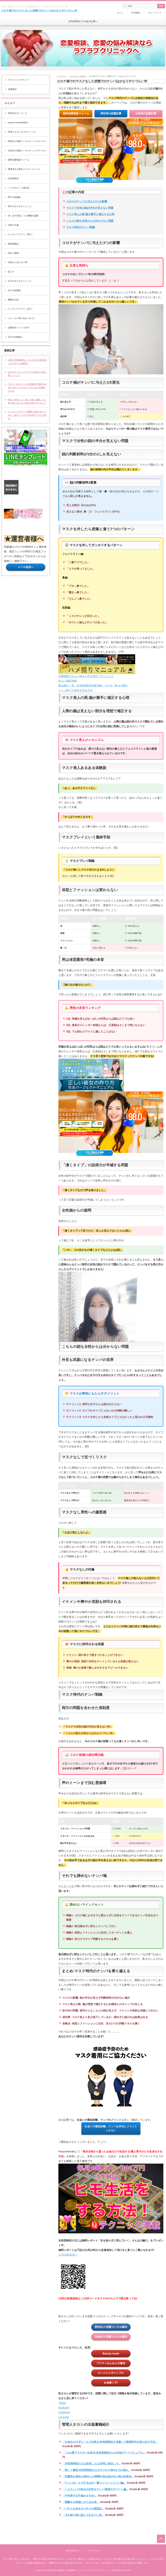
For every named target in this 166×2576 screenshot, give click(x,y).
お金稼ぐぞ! (111, 2382)
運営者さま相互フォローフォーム (24, 169)
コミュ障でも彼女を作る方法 (75, 690)
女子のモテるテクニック (19, 281)
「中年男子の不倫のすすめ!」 (79, 2495)
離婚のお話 (13, 299)
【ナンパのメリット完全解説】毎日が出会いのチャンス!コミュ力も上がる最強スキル (27, 387)
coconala (63, 2417)
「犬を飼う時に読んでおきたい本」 (83, 2515)
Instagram (64, 2412)
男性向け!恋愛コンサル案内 (111, 2327)
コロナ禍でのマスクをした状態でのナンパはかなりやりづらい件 (39, 10)
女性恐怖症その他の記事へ (83, 21)
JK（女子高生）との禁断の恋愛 (23, 215)
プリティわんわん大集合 (110, 2363)
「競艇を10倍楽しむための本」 (80, 2502)
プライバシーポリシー (18, 80)
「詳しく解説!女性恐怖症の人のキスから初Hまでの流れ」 (96, 2470)
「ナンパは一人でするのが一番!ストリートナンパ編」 (94, 2482)
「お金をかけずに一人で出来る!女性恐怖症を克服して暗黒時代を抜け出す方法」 (110, 2441)
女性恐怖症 (13, 178)
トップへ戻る (161, 2539)
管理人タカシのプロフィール (22, 132)
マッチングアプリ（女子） (21, 309)
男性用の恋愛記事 (110, 113)
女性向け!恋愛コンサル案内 (111, 2336)
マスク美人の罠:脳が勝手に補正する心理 (90, 214)
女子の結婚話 (14, 290)
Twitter (62, 2403)
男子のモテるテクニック (19, 206)
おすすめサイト (73, 2550)
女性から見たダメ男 (17, 262)
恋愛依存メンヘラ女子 (18, 327)
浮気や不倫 (13, 225)
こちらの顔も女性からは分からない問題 (90, 220)
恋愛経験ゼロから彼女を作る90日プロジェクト (86, 676)
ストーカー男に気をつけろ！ (22, 318)
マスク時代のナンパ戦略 (80, 227)
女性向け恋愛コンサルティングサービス (27, 150)
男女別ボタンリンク (17, 113)
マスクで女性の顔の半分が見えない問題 (90, 207)
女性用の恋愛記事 (145, 113)
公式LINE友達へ (67, 2254)
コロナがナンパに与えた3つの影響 (86, 201)
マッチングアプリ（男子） (21, 234)
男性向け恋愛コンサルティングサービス (27, 141)
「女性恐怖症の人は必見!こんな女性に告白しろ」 (91, 2463)
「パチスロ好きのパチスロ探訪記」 (83, 2508)
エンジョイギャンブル (111, 2373)
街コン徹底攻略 (67, 680)
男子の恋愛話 (14, 197)
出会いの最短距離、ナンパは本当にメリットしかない (111, 2128)
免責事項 (12, 89)
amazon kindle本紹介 (18, 122)
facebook (63, 2407)
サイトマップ (154, 13)
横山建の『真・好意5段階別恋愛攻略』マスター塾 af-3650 (92, 685)
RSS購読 (135, 13)
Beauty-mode (111, 2353)
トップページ (62, 76)
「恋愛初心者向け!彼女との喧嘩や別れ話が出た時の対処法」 (98, 2476)
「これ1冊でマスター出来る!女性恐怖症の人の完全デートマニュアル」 (104, 2452)
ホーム (120, 13)
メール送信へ (25, 567)
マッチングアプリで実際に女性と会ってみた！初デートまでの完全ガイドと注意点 (27, 415)
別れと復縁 (13, 253)
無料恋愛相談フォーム (76, 113)
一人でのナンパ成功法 (77, 76)
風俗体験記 (13, 244)
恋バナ (11, 271)
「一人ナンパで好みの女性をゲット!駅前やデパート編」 (95, 2489)
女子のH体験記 (15, 337)
